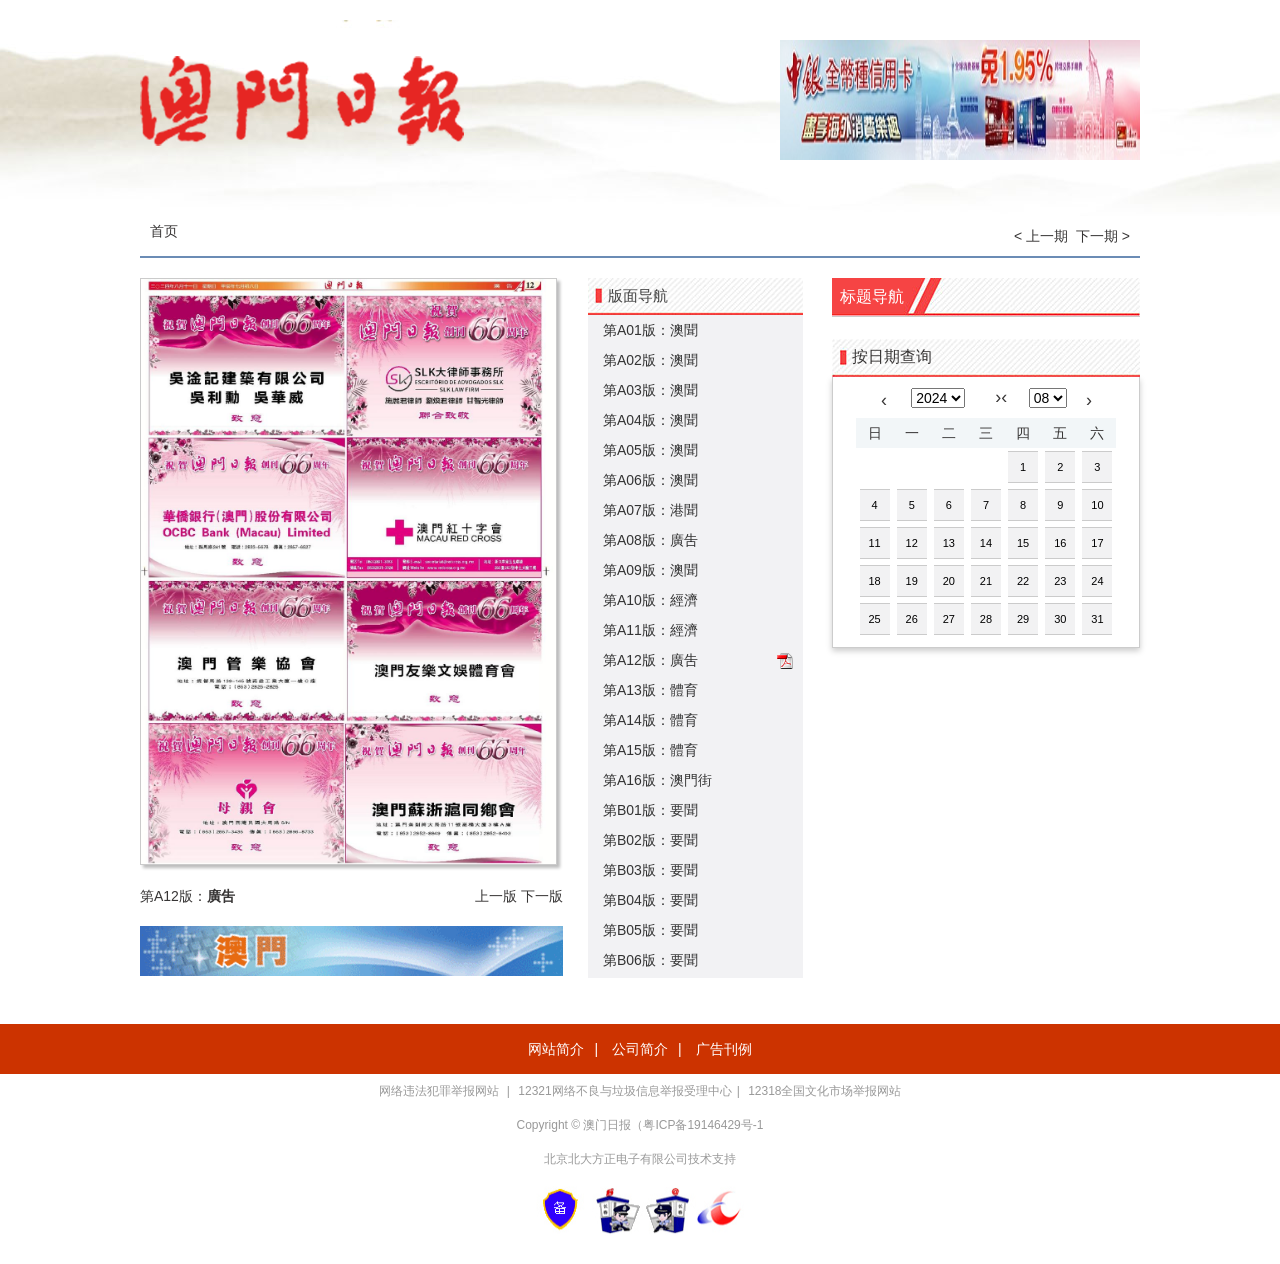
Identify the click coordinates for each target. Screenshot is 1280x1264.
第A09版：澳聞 (650, 570)
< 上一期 (1041, 236)
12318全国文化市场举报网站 (824, 1091)
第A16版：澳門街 (657, 780)
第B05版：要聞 (650, 930)
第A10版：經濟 (650, 600)
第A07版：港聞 (650, 510)
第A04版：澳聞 (650, 420)
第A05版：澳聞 (650, 450)
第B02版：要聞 (650, 840)
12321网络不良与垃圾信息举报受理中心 (624, 1091)
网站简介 (556, 1049)
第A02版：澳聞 (650, 360)
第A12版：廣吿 (650, 660)
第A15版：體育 (650, 750)
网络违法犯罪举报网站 (440, 1091)
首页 (164, 231)
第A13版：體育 (650, 690)
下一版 (542, 896)
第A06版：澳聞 (650, 480)
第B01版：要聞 (650, 810)
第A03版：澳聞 (650, 390)
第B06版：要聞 (650, 960)
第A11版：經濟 (650, 630)
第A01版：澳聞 (650, 330)
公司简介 (640, 1049)
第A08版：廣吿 (650, 540)
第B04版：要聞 (650, 900)
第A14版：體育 (650, 720)
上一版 (496, 896)
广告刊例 (724, 1049)
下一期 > (1103, 236)
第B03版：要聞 (650, 870)
